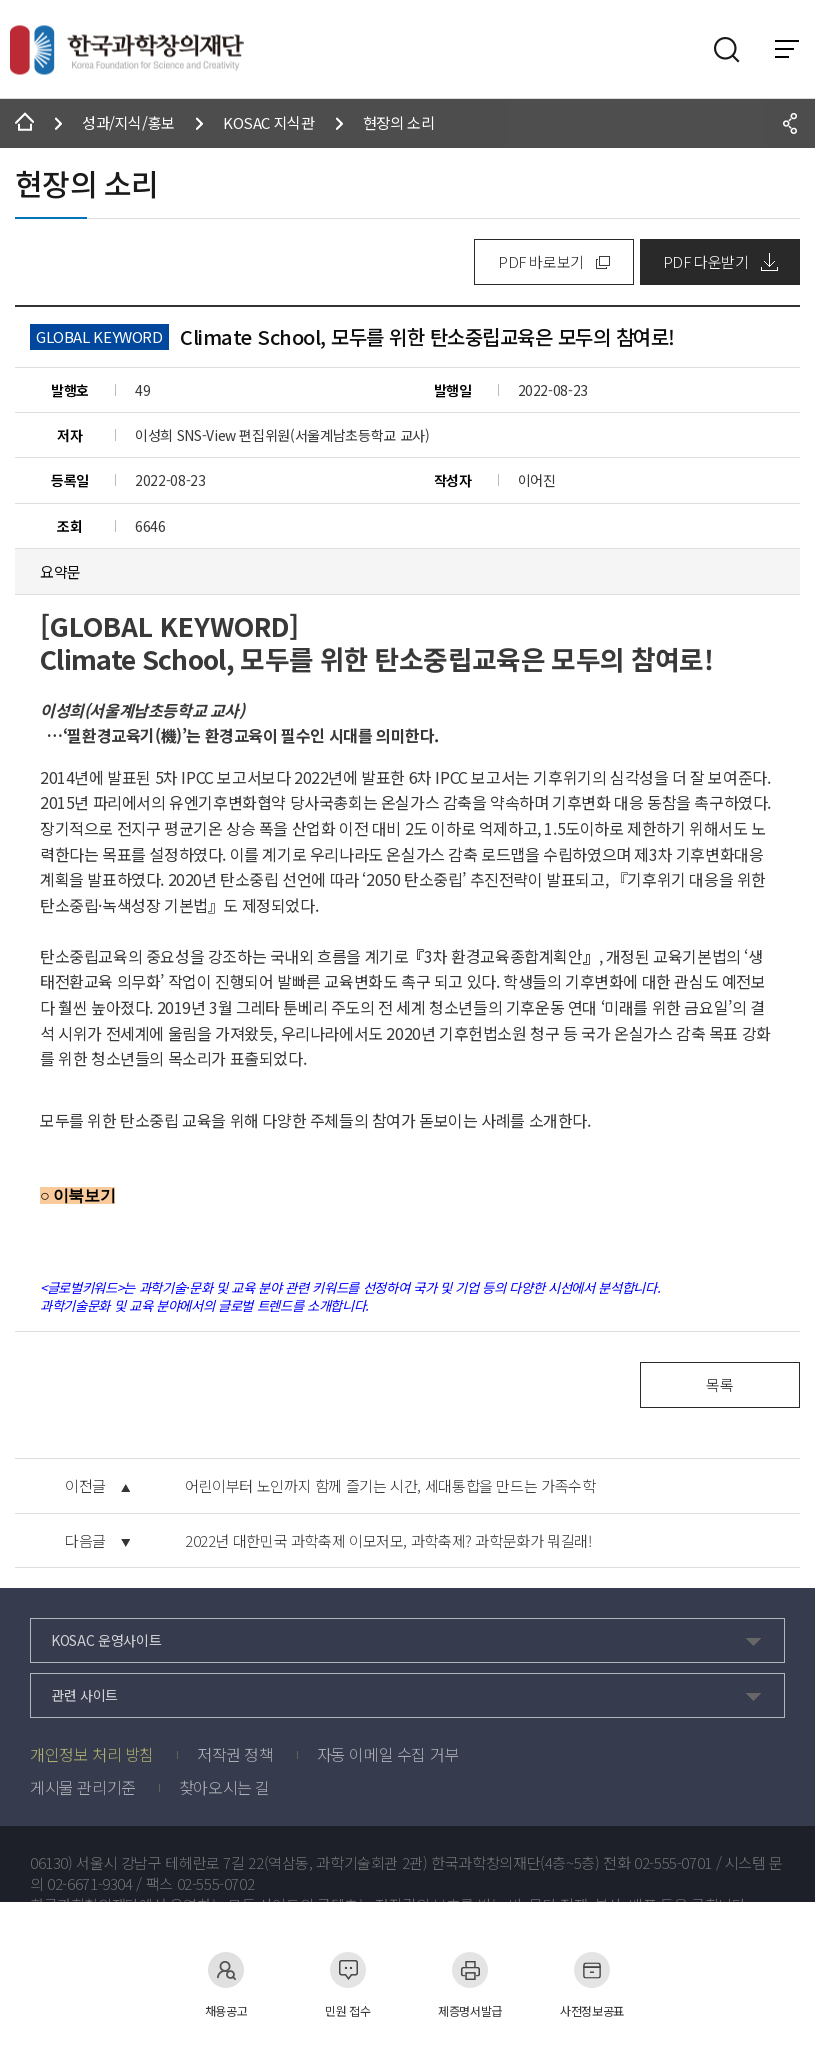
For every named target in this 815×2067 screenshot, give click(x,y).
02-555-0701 (673, 1863)
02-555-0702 (216, 1884)
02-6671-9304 (90, 1884)
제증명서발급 (470, 1984)
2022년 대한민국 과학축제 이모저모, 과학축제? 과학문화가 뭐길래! (388, 1541)
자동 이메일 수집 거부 (388, 1754)
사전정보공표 (592, 1984)
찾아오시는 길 (224, 1787)
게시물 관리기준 (83, 1787)
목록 (719, 1384)
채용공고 (226, 1984)
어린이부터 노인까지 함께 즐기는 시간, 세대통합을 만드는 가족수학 (390, 1486)
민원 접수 (348, 1984)
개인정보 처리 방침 (92, 1754)
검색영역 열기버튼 (727, 50)
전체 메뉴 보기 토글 (787, 49)
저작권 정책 (235, 1754)
